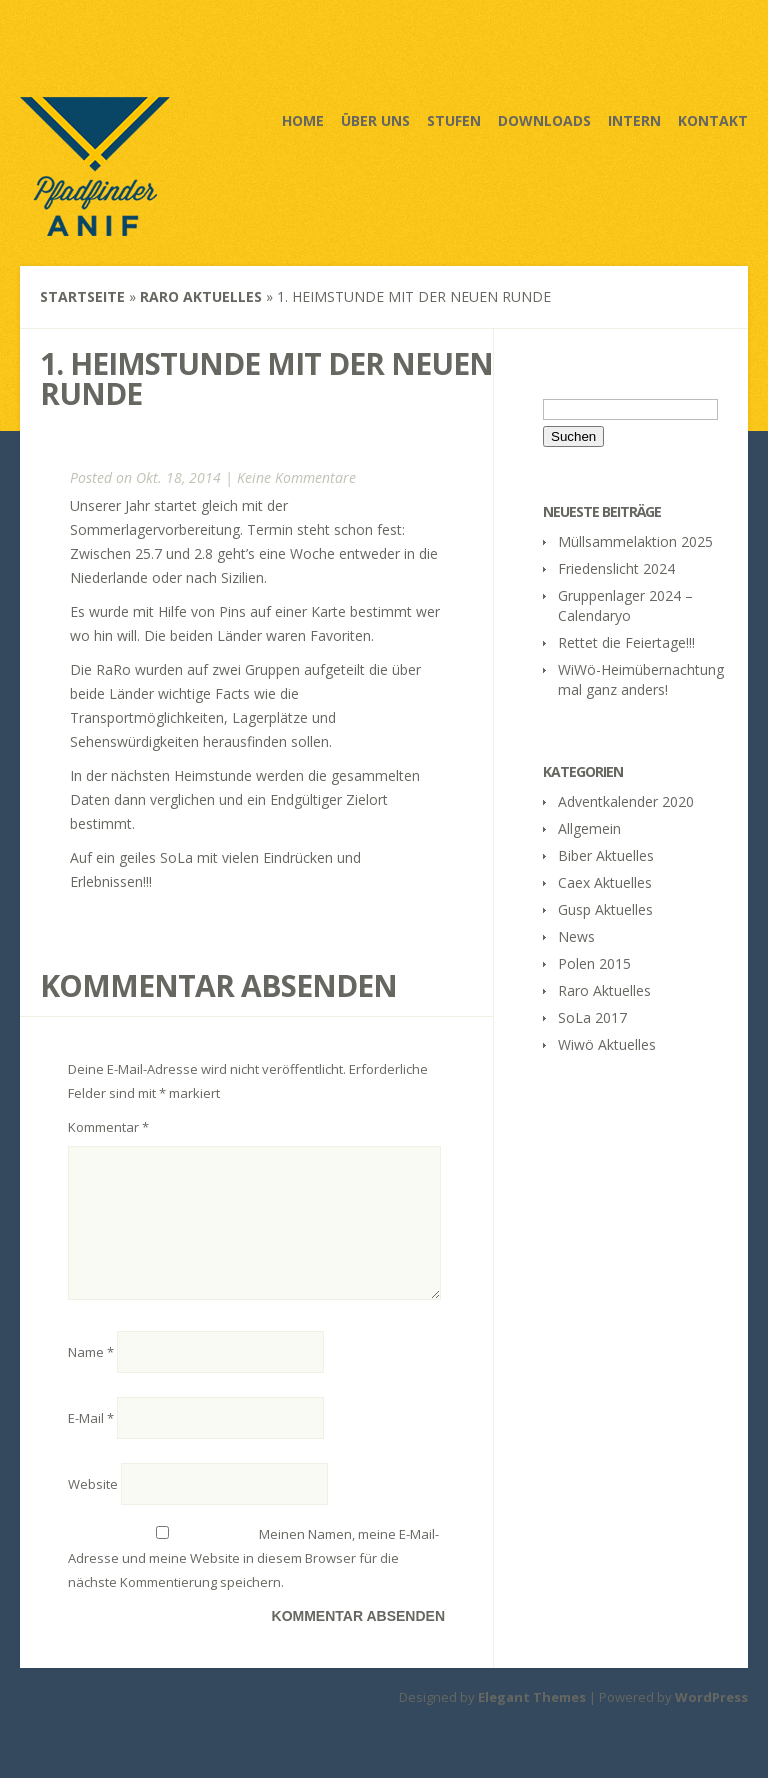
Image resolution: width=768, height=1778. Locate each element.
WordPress (711, 1721)
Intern (634, 120)
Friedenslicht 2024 (616, 568)
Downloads (544, 120)
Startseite (82, 296)
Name (91, 1376)
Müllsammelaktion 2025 (635, 541)
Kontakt (713, 120)
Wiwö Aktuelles (607, 1044)
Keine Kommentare (296, 477)
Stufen (454, 120)
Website (93, 1508)
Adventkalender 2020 (626, 801)
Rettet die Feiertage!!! (626, 642)
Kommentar (108, 1127)
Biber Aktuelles (606, 855)
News (576, 936)
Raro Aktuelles (201, 296)
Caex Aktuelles (605, 882)
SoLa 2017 (592, 1017)
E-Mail (91, 1442)
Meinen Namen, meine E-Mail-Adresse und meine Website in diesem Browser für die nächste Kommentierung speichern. (253, 1582)
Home (303, 120)
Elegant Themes (532, 1721)
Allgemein (589, 828)
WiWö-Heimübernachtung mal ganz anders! (641, 679)
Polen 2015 (594, 963)
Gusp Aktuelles (605, 909)
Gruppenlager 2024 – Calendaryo (625, 605)
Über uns (375, 120)
